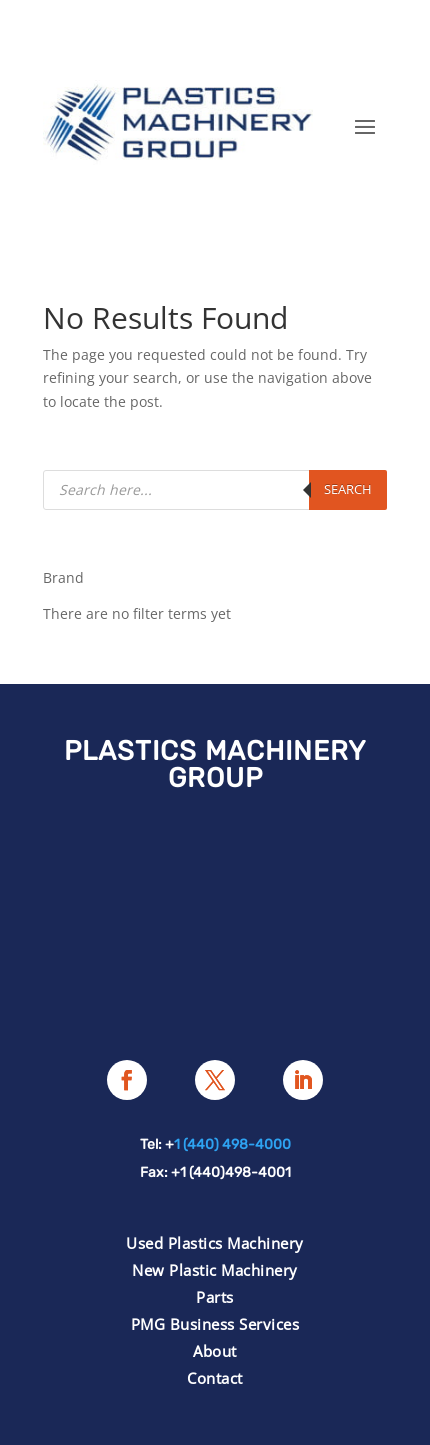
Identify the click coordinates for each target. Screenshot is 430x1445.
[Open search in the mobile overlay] (215, 490)
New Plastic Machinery (215, 1270)
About (215, 1351)
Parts (215, 1297)
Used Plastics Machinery (215, 1243)
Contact (215, 1378)
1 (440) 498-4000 (232, 1144)
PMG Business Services (215, 1324)
